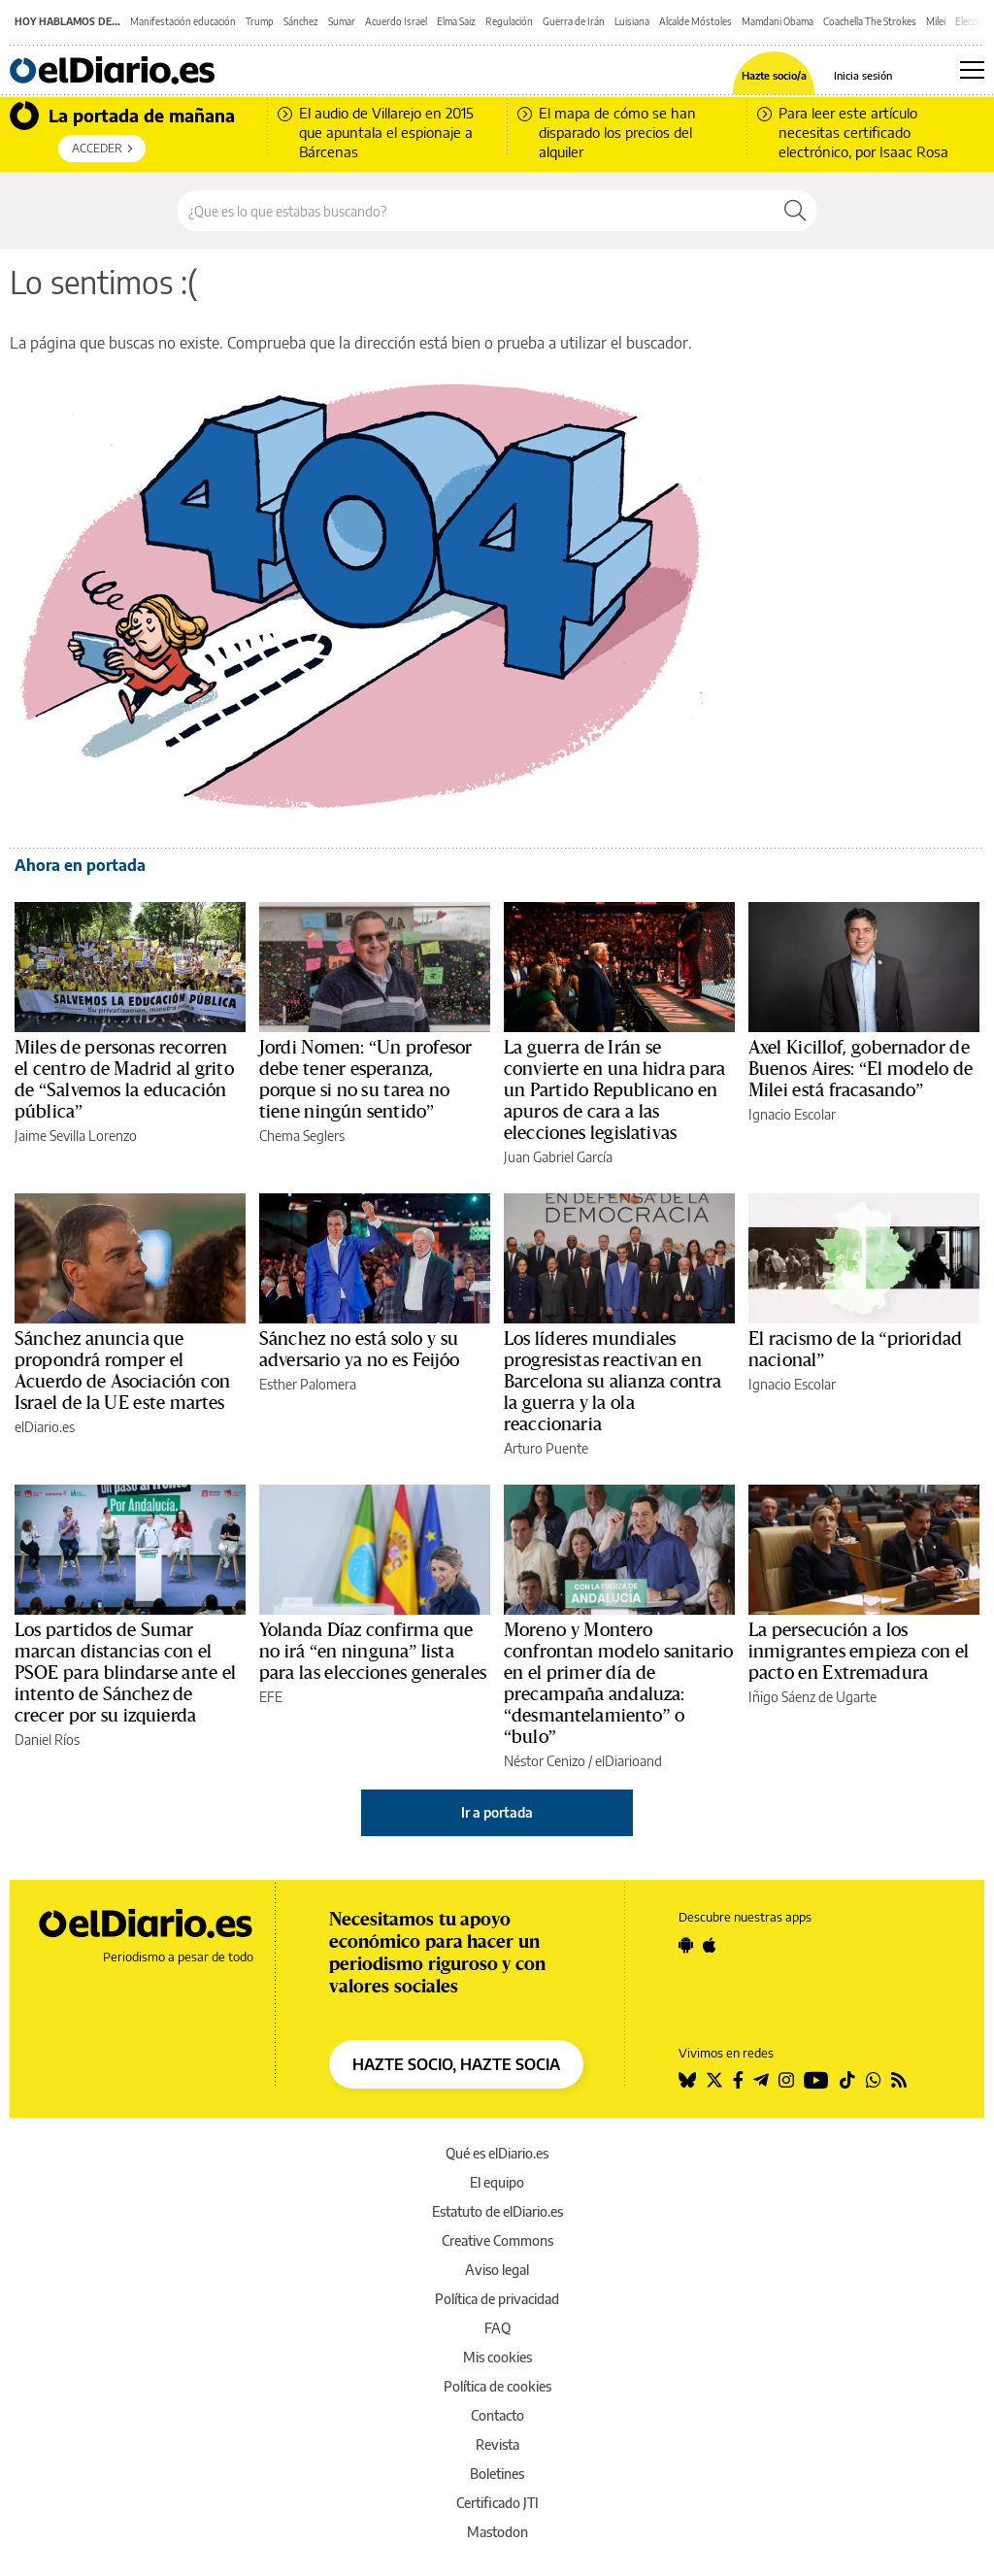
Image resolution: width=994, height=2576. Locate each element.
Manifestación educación (183, 21)
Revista (497, 2444)
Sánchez (300, 21)
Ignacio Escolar (792, 1114)
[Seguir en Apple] (709, 1945)
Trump (260, 21)
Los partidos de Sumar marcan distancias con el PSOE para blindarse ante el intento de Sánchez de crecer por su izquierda (125, 1673)
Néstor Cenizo (544, 1761)
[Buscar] (795, 210)
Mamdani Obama (777, 21)
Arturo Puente (546, 1448)
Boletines (497, 2473)
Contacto (497, 2415)
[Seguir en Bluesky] (687, 2080)
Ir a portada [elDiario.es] (497, 1812)
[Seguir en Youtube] (816, 2080)
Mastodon (497, 2532)
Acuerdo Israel (396, 21)
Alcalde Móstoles (695, 21)
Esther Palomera (307, 1384)
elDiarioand (628, 1761)
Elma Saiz (456, 21)
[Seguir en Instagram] (786, 2080)
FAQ (497, 2328)
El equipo (497, 2182)
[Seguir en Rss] (899, 2080)
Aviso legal (497, 2269)
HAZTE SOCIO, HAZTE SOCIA (456, 2064)
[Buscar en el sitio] (475, 210)
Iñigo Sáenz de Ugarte (812, 1697)
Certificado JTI (497, 2502)
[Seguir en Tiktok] (847, 2080)
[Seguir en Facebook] (738, 2080)
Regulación (509, 21)
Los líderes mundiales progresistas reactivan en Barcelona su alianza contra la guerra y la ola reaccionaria (613, 1381)
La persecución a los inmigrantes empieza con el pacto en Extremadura (858, 1652)
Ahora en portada (80, 865)
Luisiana (631, 21)
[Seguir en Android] (686, 1945)
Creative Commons (497, 2240)
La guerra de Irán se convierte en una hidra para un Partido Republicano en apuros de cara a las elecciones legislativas (614, 1090)
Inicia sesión (863, 75)
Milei (935, 21)
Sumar (341, 21)
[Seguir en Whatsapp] (873, 2080)
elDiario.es (45, 1427)
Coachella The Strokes (869, 21)
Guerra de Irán (574, 21)
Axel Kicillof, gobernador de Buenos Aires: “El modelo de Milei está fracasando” (860, 1069)
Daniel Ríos (47, 1739)
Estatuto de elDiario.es (497, 2211)
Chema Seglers (302, 1135)
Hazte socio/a (774, 75)
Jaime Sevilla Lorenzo (76, 1135)
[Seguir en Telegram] (761, 2080)
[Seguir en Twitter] (714, 2080)
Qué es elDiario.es (497, 2153)
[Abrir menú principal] (972, 70)
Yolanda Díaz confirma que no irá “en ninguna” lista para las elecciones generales (372, 1652)
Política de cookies (497, 2386)
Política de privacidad (497, 2299)
